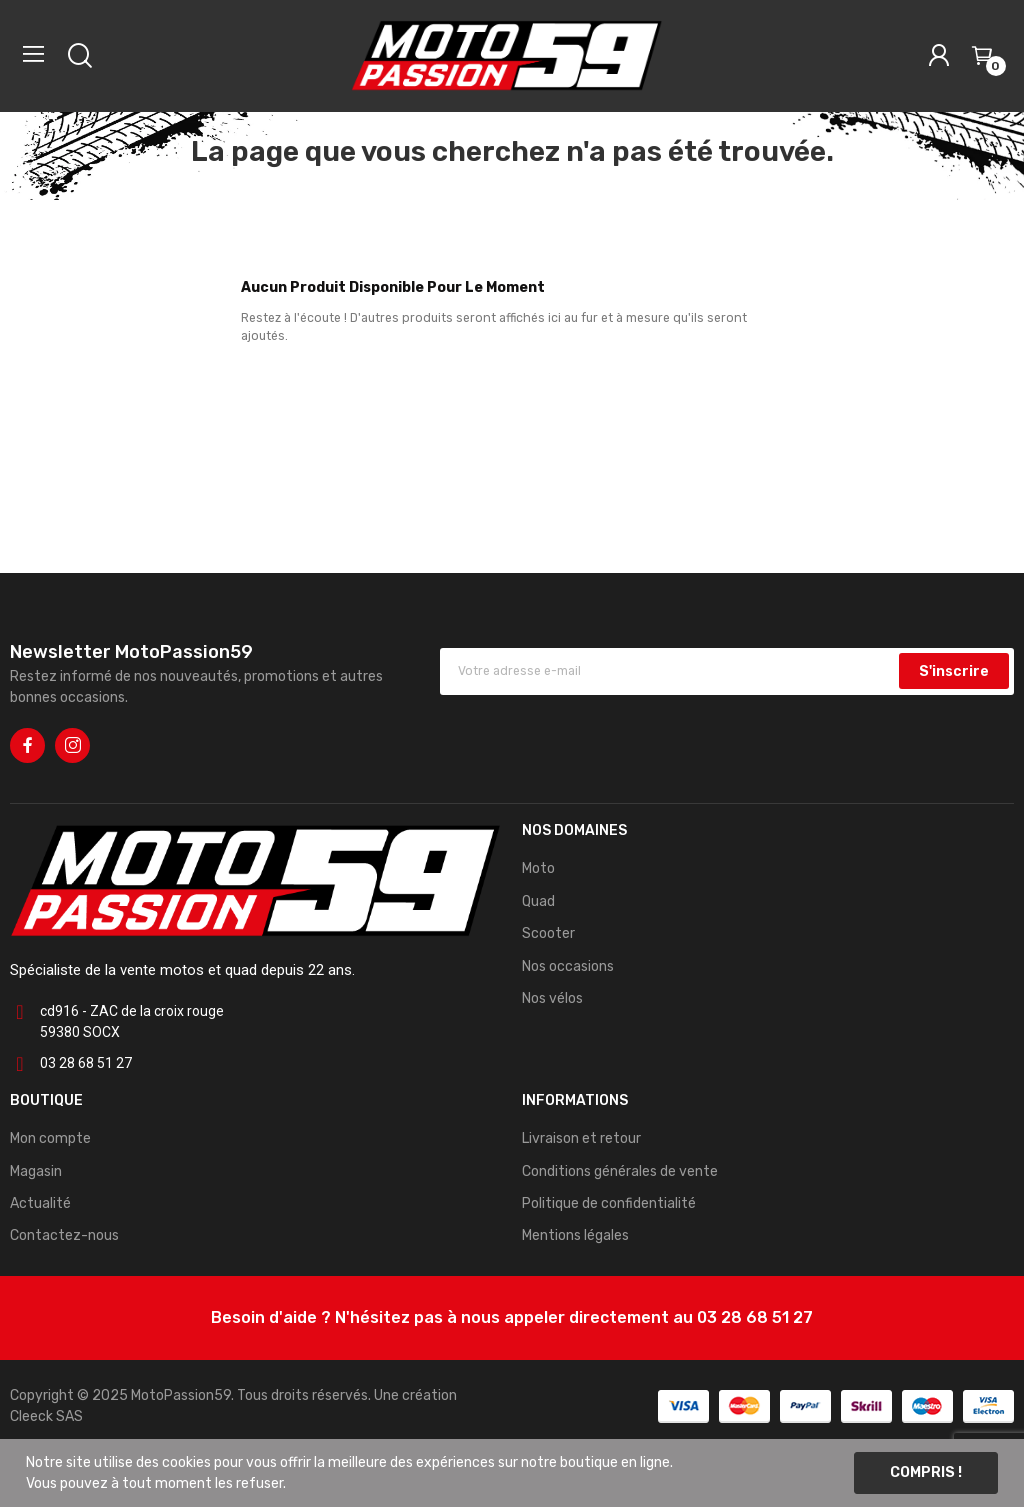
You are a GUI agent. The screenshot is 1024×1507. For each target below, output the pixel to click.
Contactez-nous (64, 1235)
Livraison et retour (581, 1138)
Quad (538, 901)
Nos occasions (568, 966)
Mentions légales (575, 1235)
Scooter (548, 933)
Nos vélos (552, 998)
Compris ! (926, 1472)
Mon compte (50, 1138)
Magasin (36, 1171)
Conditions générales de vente (620, 1171)
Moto (538, 868)
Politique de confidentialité (609, 1203)
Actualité (40, 1203)
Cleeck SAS (46, 1416)
